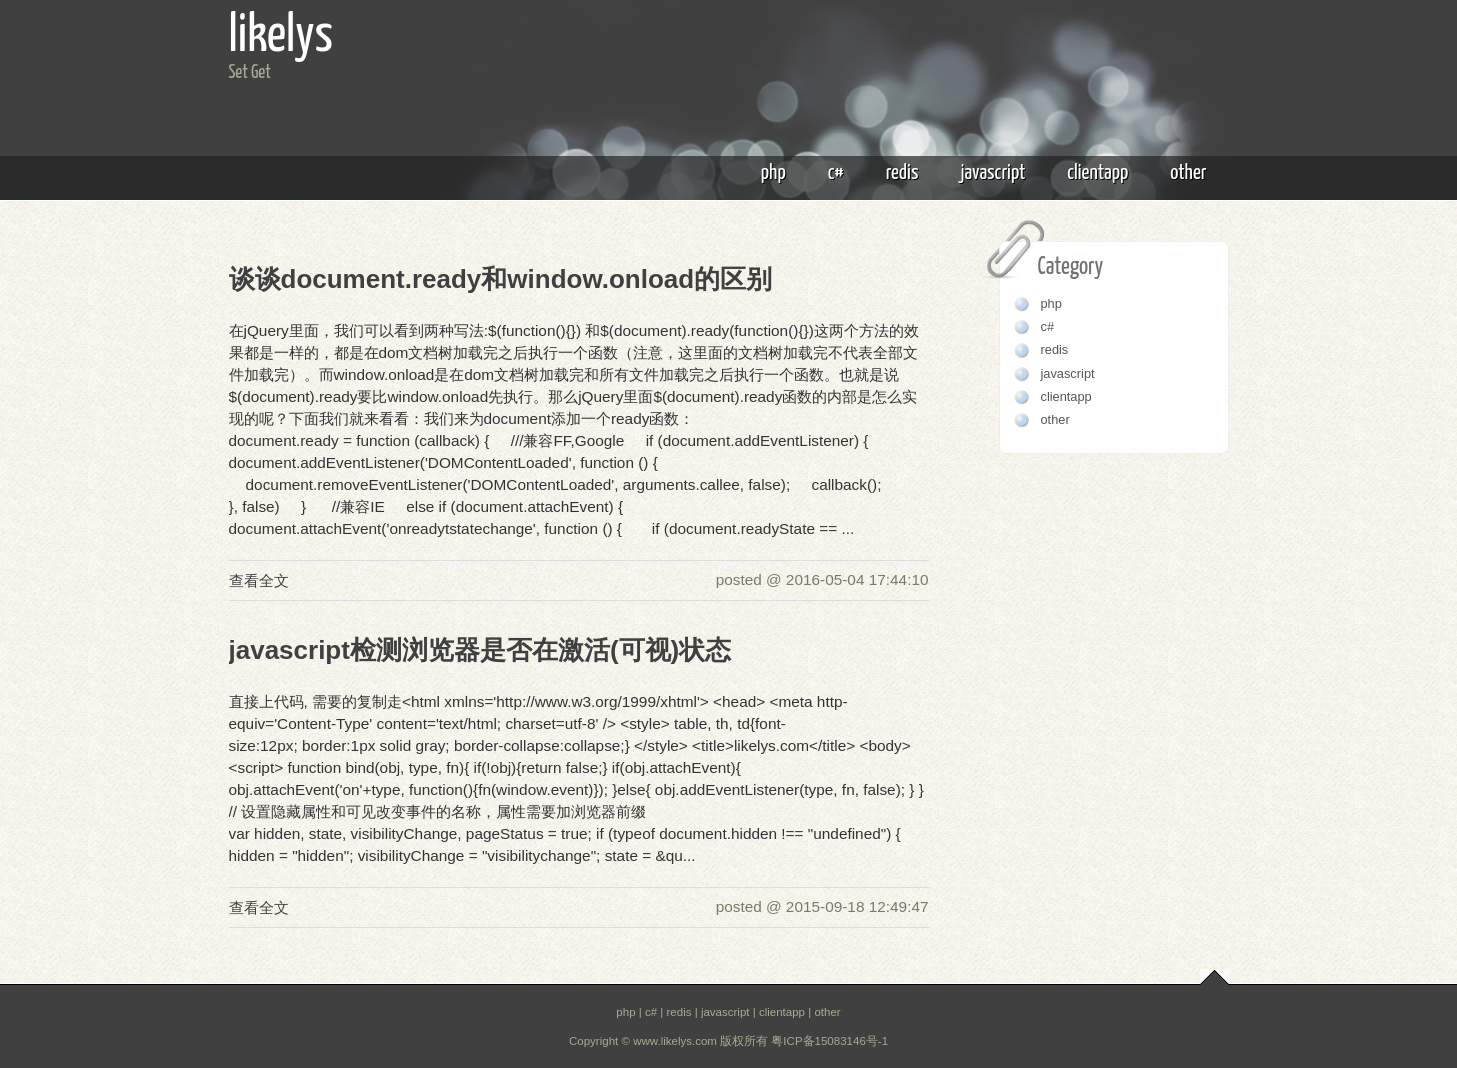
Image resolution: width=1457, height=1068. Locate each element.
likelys (281, 36)
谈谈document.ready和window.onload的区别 (501, 279)
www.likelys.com (675, 1041)
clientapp (1097, 173)
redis (902, 173)
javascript (992, 173)
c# (836, 173)
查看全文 (259, 580)
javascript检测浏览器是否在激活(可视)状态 (480, 650)
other (1188, 173)
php (773, 173)
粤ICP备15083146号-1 (829, 1041)
